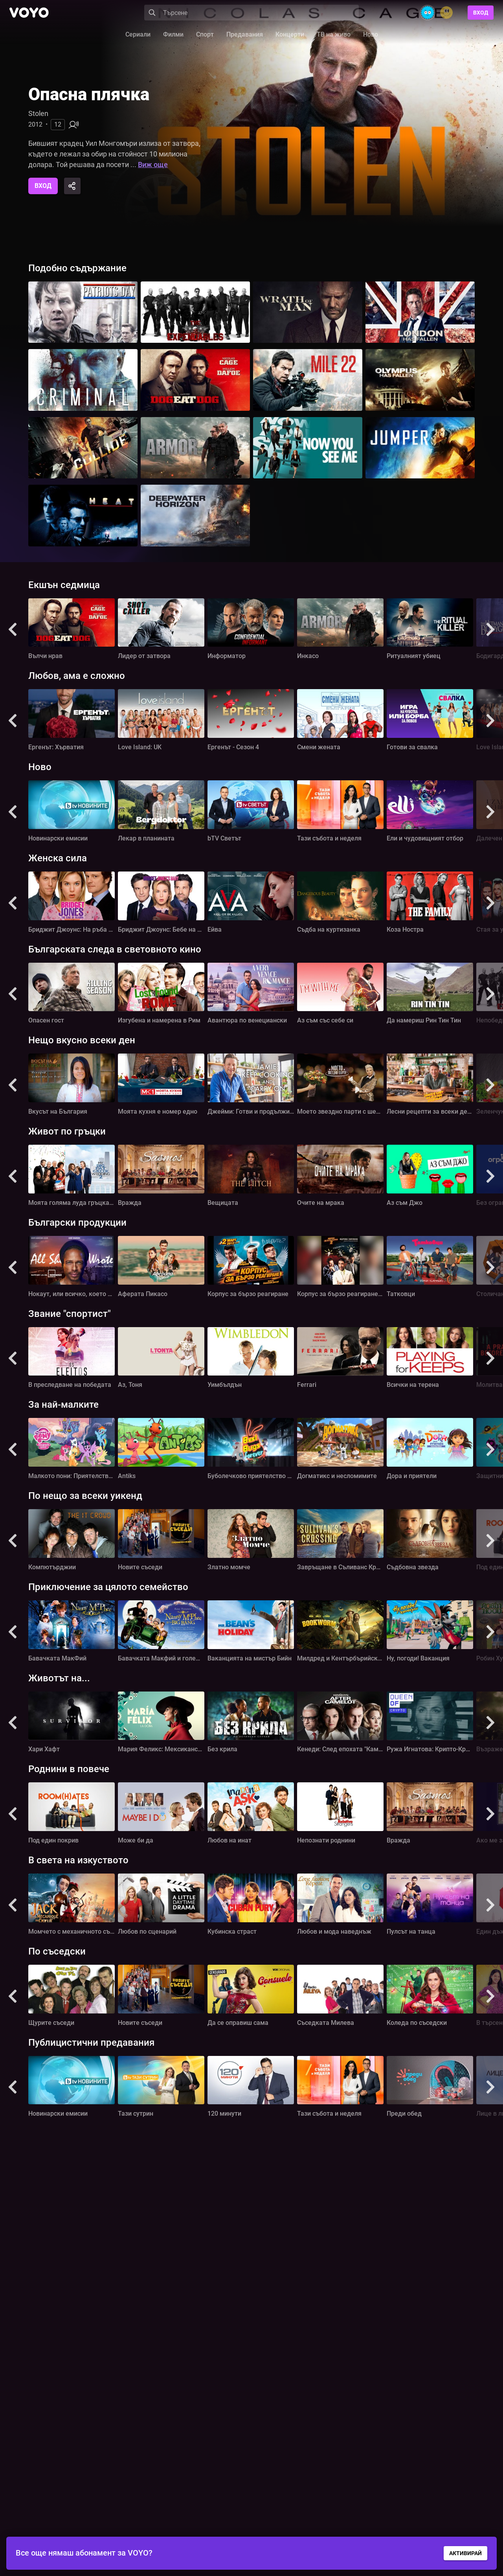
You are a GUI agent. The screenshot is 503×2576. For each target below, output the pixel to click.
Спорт (205, 34)
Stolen (38, 113)
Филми (173, 34)
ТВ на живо (334, 34)
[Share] (72, 186)
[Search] (251, 12)
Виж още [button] (153, 164)
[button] (12, 629)
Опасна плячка (88, 94)
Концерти (289, 34)
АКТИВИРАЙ (465, 2553)
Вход (480, 12)
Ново (370, 34)
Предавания (244, 34)
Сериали (138, 34)
